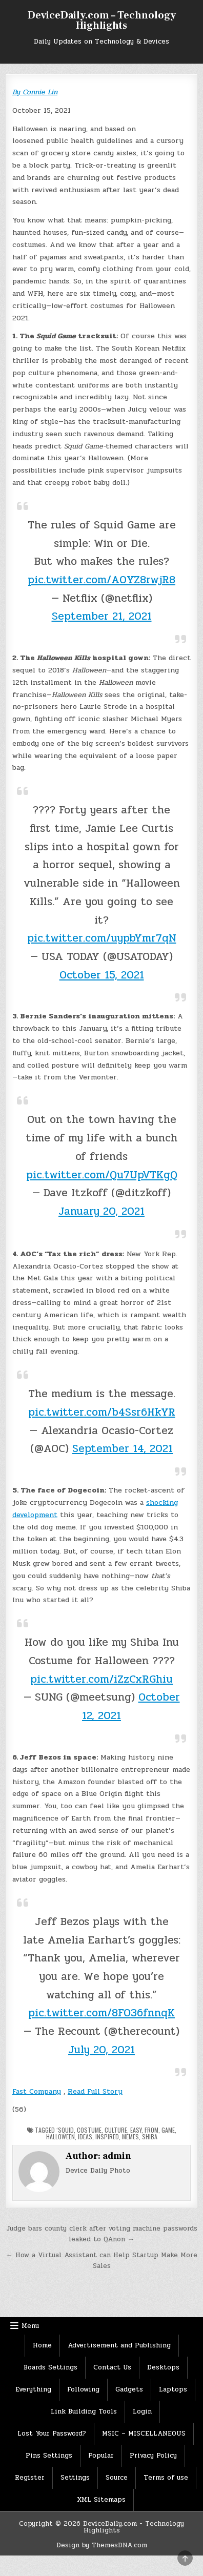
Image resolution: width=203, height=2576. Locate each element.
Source (117, 2477)
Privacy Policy (153, 2455)
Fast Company (36, 2091)
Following (83, 2389)
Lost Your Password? (51, 2433)
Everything (33, 2389)
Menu (30, 2326)
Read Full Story (95, 2091)
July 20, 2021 (101, 2049)
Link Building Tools (84, 2411)
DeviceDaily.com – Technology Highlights (102, 20)
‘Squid (65, 2129)
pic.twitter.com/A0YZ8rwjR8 (101, 579)
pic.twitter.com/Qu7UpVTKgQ (101, 1175)
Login (142, 2411)
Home (42, 2345)
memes (130, 2136)
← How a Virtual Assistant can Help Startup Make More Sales (101, 2260)
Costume (89, 2129)
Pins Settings (49, 2455)
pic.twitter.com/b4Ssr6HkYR (101, 1412)
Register (30, 2477)
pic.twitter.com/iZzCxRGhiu (101, 1679)
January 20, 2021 (101, 1211)
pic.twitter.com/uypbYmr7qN (101, 938)
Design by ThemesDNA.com (101, 2545)
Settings (75, 2477)
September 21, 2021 (102, 616)
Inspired (107, 2136)
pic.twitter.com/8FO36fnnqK (101, 2013)
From (151, 2129)
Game (168, 2129)
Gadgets (129, 2389)
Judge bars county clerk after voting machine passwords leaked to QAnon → (101, 2233)
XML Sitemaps (101, 2500)
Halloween (60, 2136)
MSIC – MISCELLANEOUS (144, 2433)
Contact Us (112, 2367)
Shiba (149, 2136)
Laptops (173, 2389)
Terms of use (166, 2477)
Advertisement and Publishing (119, 2345)
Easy (135, 2129)
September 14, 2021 (122, 1448)
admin (117, 2156)
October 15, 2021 (101, 975)
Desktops (163, 2367)
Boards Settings (50, 2367)
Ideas (85, 2136)
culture (116, 2129)
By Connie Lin (34, 92)
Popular (101, 2455)
